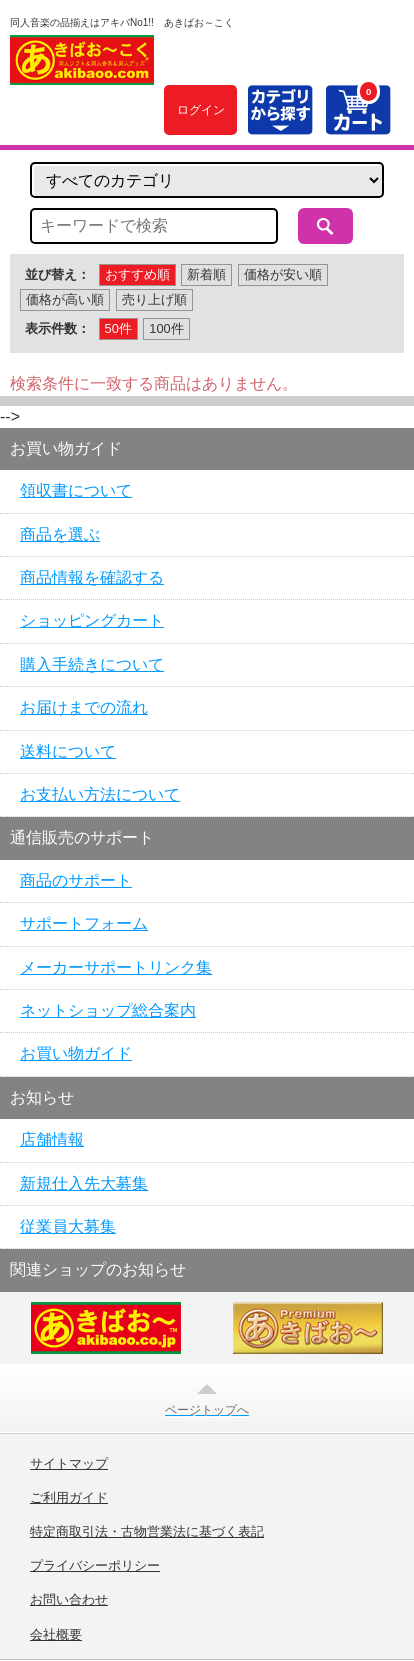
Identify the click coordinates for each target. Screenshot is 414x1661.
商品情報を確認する (92, 577)
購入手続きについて (92, 664)
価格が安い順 (283, 274)
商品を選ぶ (60, 534)
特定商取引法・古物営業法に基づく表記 (147, 1532)
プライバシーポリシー (95, 1566)
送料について (68, 751)
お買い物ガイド (76, 1053)
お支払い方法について (100, 794)
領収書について (76, 490)
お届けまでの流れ (84, 707)
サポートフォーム (84, 923)
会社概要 (56, 1635)
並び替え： (57, 274)
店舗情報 (52, 1139)
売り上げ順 (154, 299)
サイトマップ (69, 1464)
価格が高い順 (65, 299)
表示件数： (57, 328)
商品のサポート (76, 880)
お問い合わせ (69, 1600)
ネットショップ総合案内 (108, 1010)
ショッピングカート (92, 620)
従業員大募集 (68, 1226)
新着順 (206, 274)
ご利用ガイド (69, 1498)
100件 (166, 328)
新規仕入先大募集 (84, 1183)
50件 (118, 328)
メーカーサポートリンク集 (116, 967)
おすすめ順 (137, 274)
